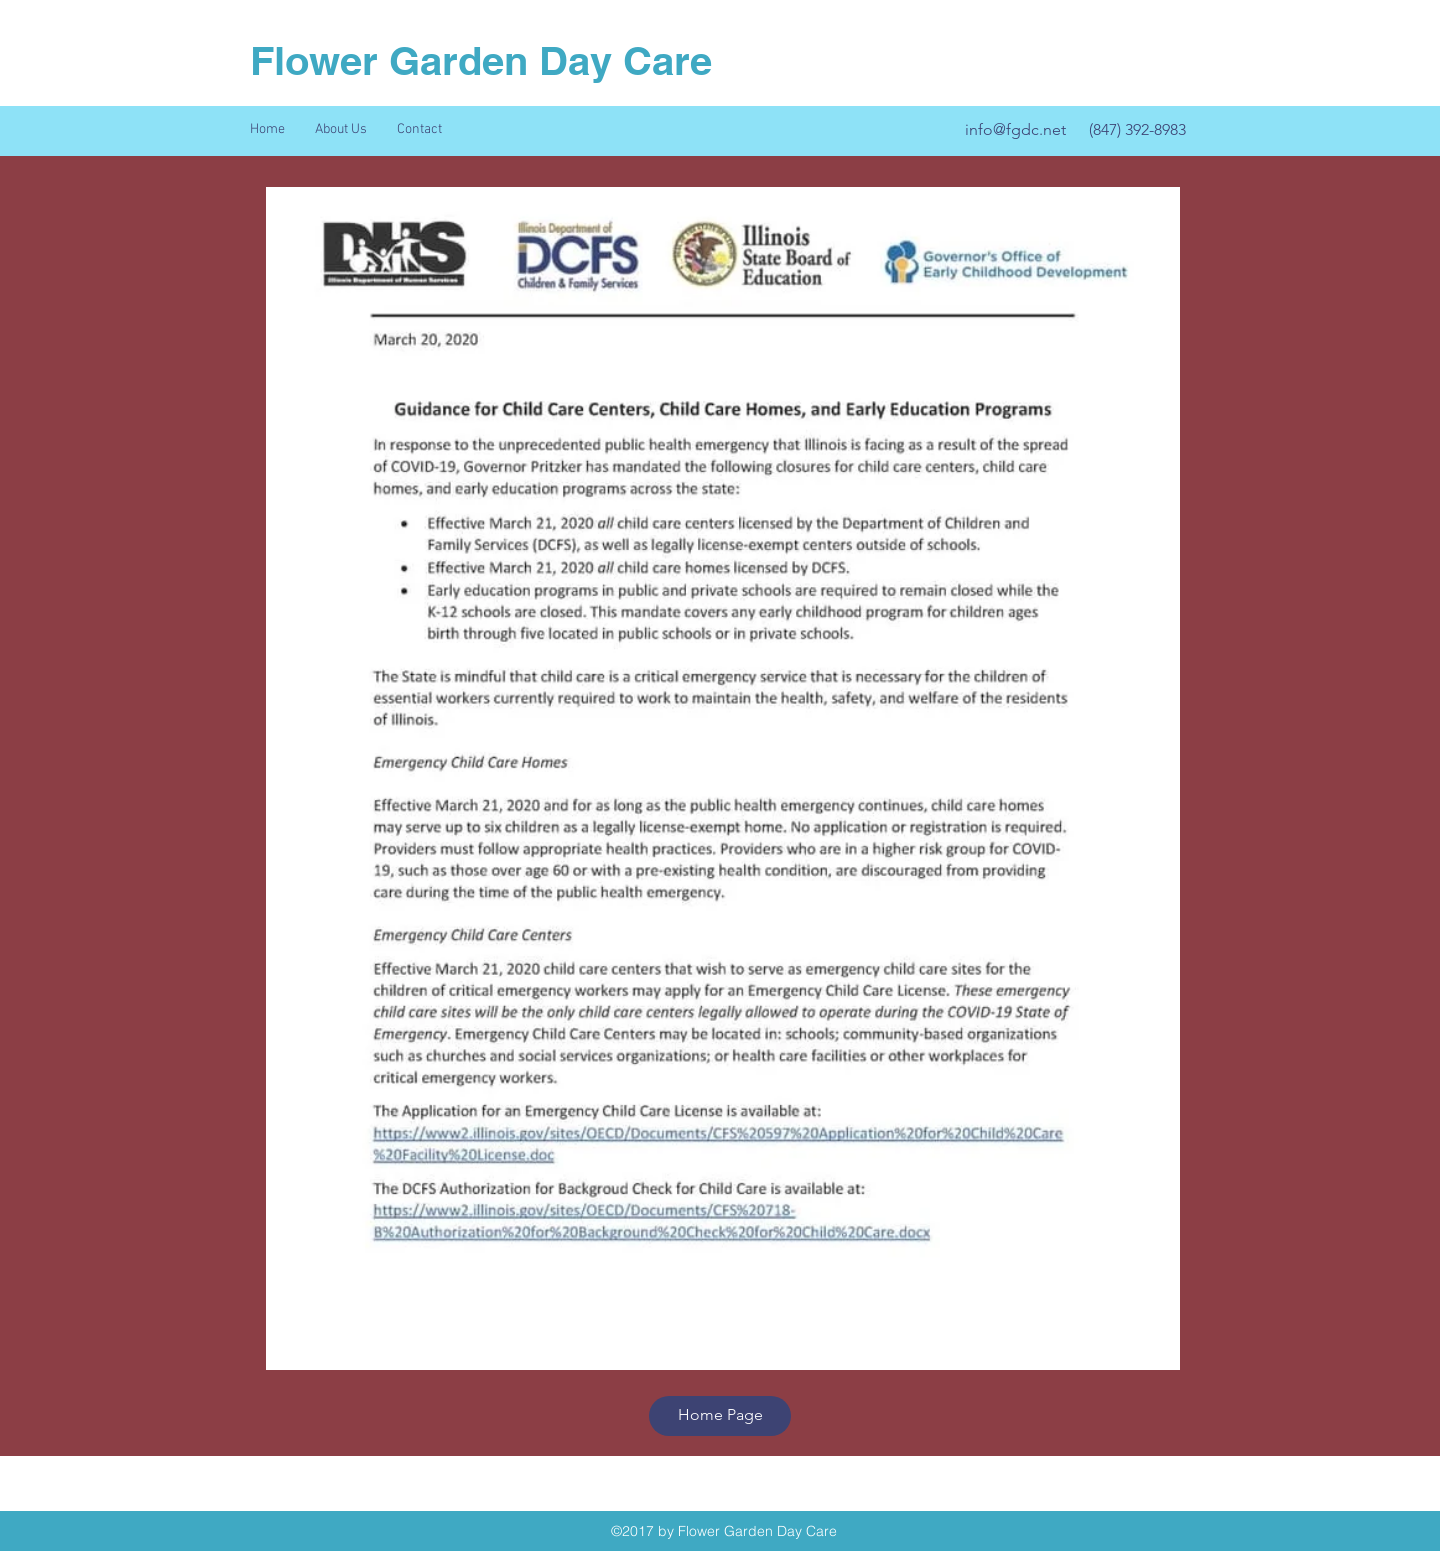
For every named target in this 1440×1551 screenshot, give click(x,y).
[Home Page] (720, 1416)
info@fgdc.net (1015, 129)
